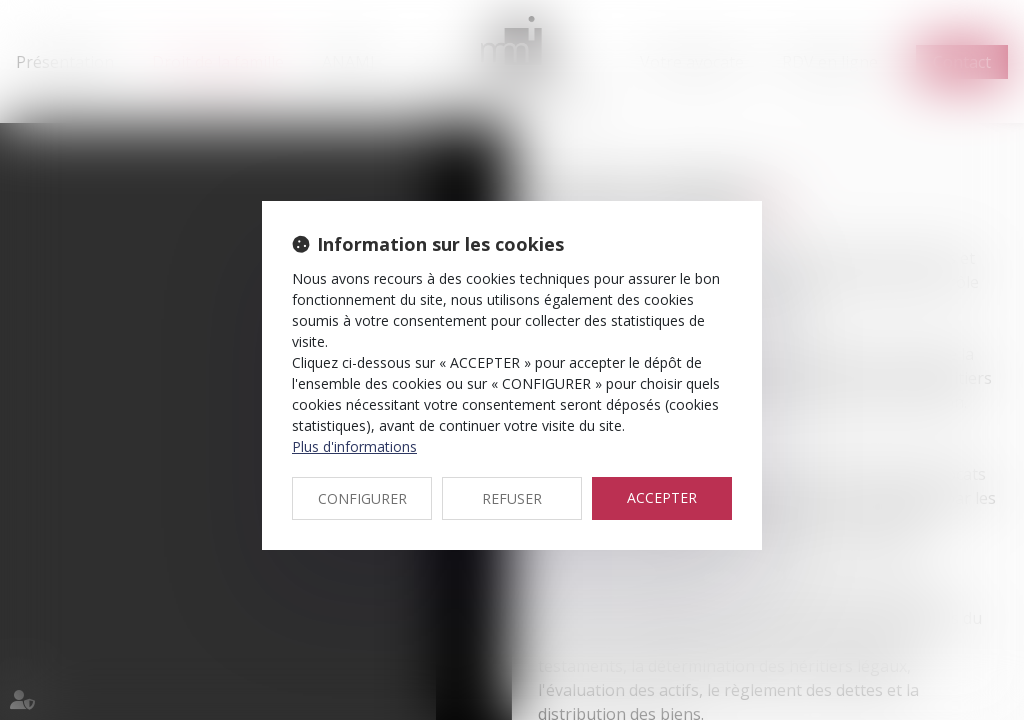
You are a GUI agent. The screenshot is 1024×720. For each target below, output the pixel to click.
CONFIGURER (362, 498)
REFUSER (512, 498)
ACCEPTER (662, 497)
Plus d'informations (354, 446)
